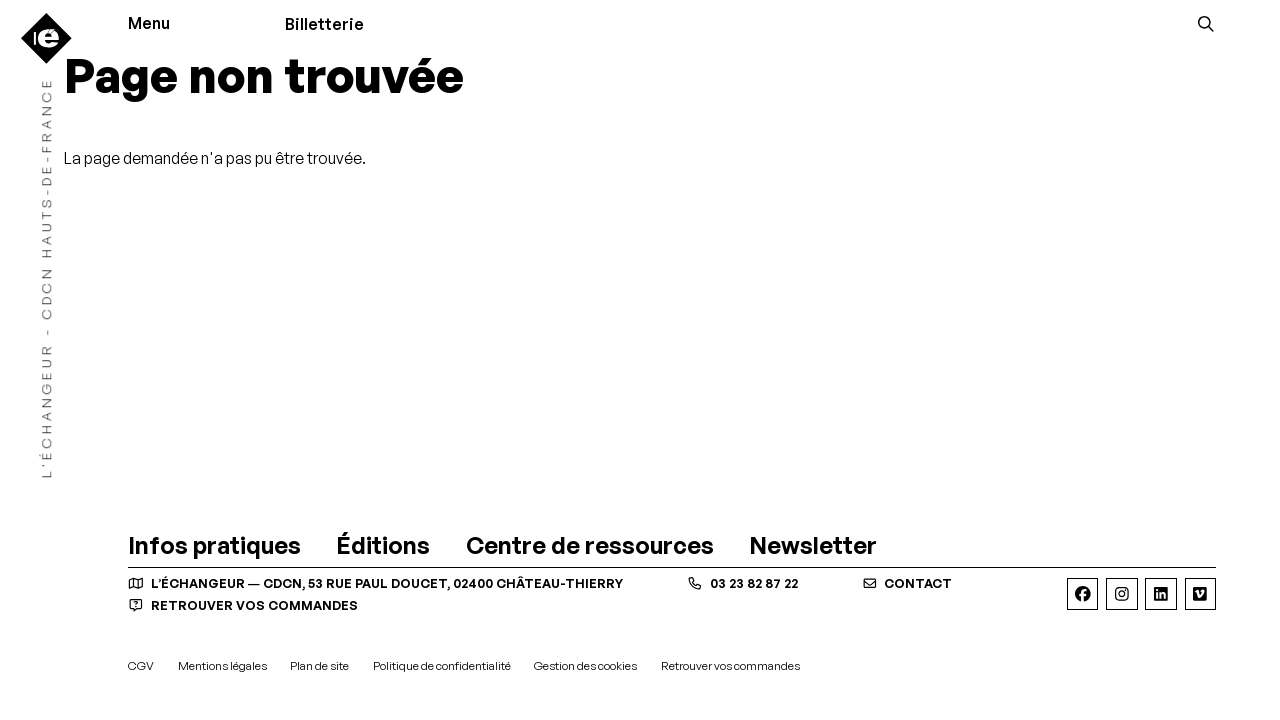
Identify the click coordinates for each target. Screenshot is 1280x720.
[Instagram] (1121, 593)
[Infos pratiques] (214, 545)
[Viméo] (1200, 593)
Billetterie (324, 24)
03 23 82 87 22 (742, 583)
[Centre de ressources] (590, 545)
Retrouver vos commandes (243, 605)
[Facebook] (1082, 593)
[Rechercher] (1206, 24)
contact (907, 583)
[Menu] (155, 24)
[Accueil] (46, 38)
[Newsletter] (813, 545)
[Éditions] (383, 545)
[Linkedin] (1160, 593)
